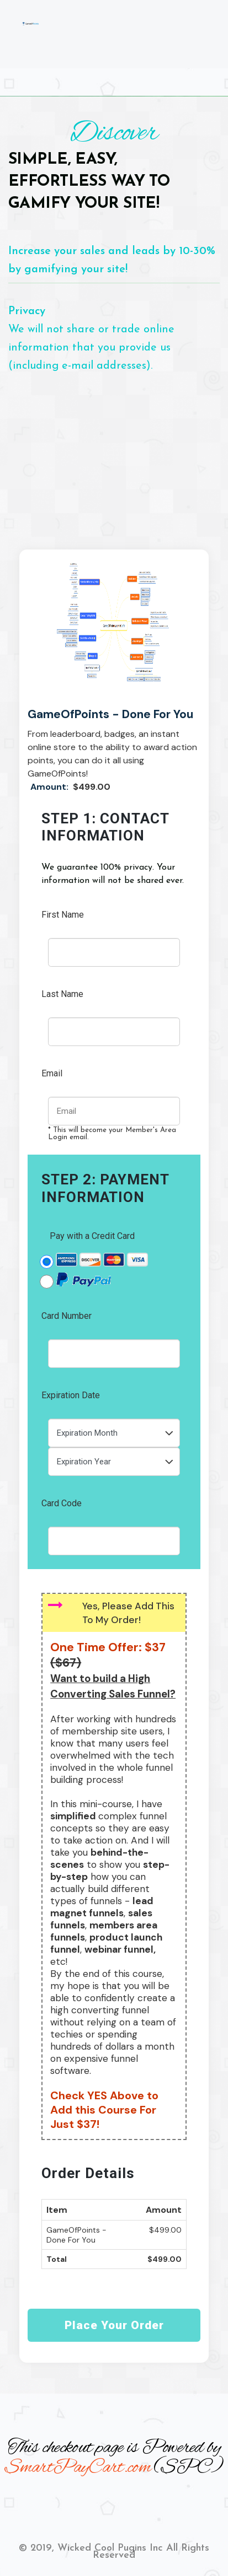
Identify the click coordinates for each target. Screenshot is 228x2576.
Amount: (50, 787)
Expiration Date (70, 1395)
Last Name (62, 994)
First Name (62, 914)
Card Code (61, 1503)
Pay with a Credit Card (92, 1236)
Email (51, 1073)
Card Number (66, 1316)
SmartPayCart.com (77, 2467)
